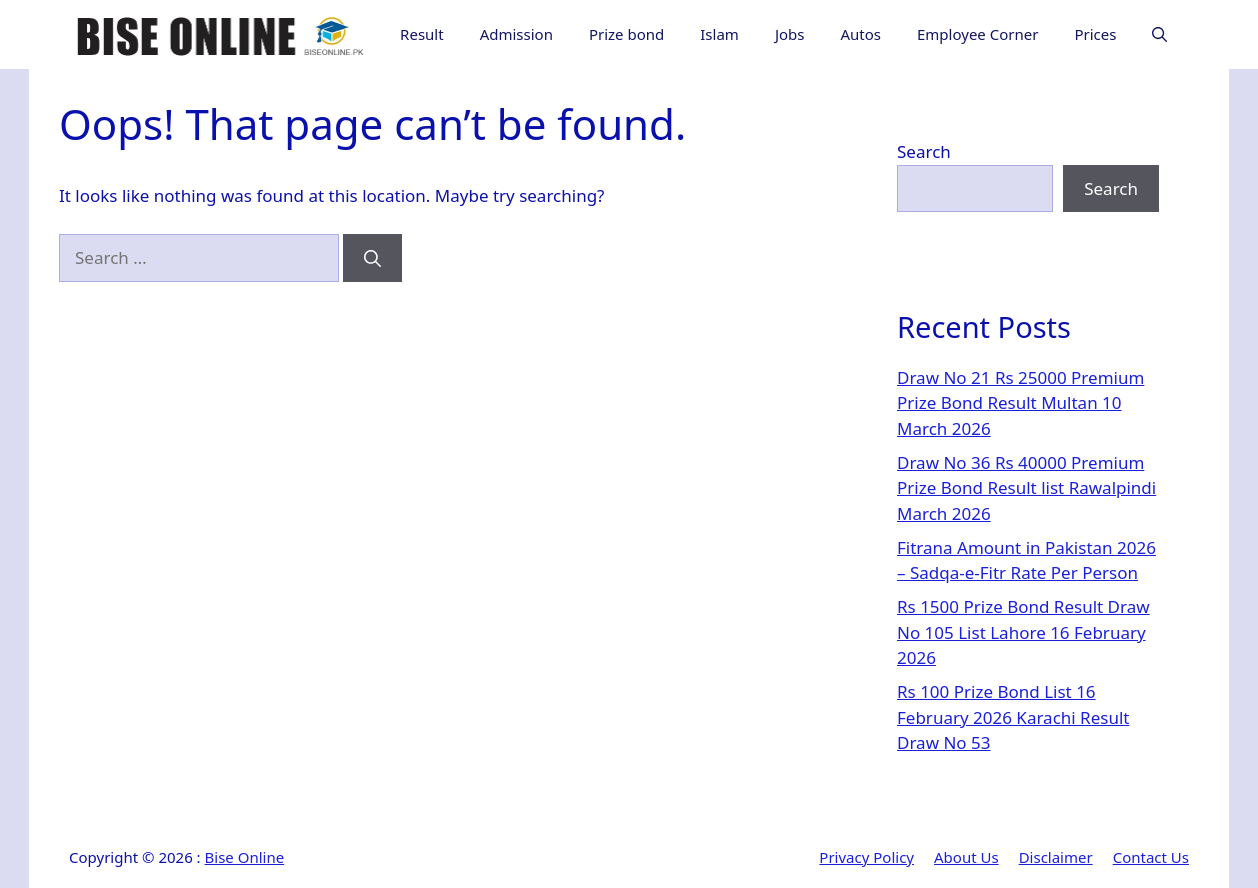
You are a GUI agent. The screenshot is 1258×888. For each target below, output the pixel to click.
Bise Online (245, 857)
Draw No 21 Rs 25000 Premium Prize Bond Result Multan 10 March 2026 (1020, 403)
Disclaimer (1056, 857)
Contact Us (1151, 857)
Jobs (790, 34)
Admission (516, 34)
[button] (1159, 34)
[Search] (372, 258)
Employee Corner (977, 34)
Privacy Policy (866, 857)
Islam (719, 34)
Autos (860, 34)
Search (924, 151)
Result (422, 34)
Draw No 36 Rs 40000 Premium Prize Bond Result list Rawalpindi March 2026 (1026, 488)
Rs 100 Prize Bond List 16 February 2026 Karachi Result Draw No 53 (1013, 717)
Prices (1095, 34)
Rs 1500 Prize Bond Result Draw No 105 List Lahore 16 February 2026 (1023, 632)
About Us (966, 857)
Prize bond (626, 34)
